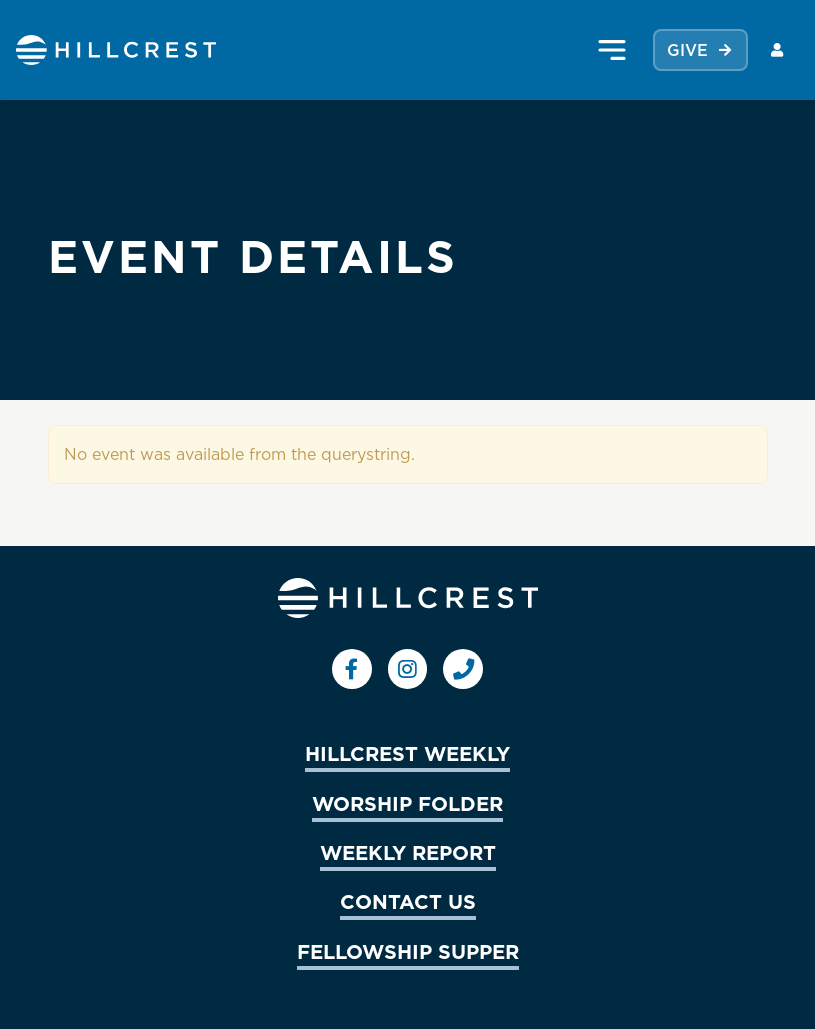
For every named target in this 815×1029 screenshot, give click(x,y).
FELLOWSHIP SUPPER (408, 951)
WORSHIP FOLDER (407, 803)
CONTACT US (408, 901)
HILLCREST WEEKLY (407, 753)
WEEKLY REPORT (408, 852)
